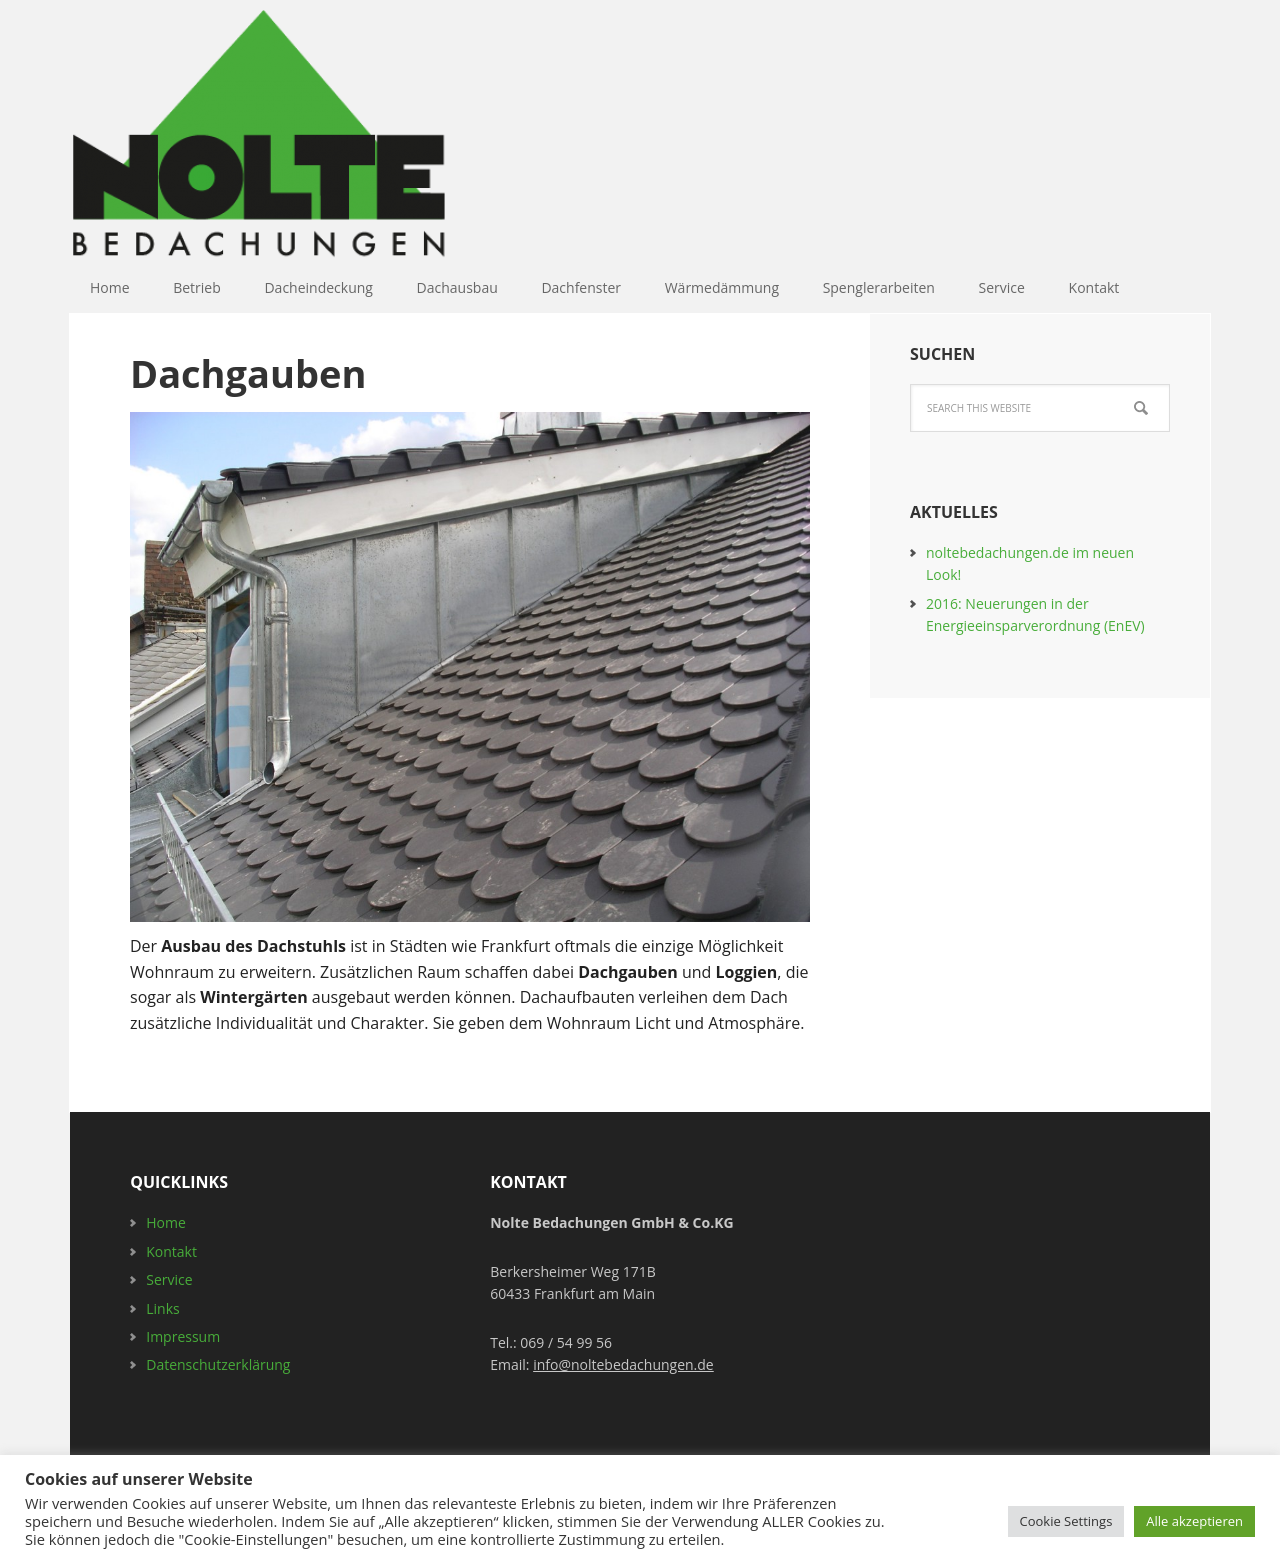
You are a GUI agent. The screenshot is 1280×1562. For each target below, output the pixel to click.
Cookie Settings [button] (1066, 1521)
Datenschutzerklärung (218, 1364)
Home (166, 1222)
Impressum (183, 1336)
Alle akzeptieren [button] (1194, 1521)
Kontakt (171, 1251)
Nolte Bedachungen (320, 140)
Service (169, 1279)
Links (162, 1308)
